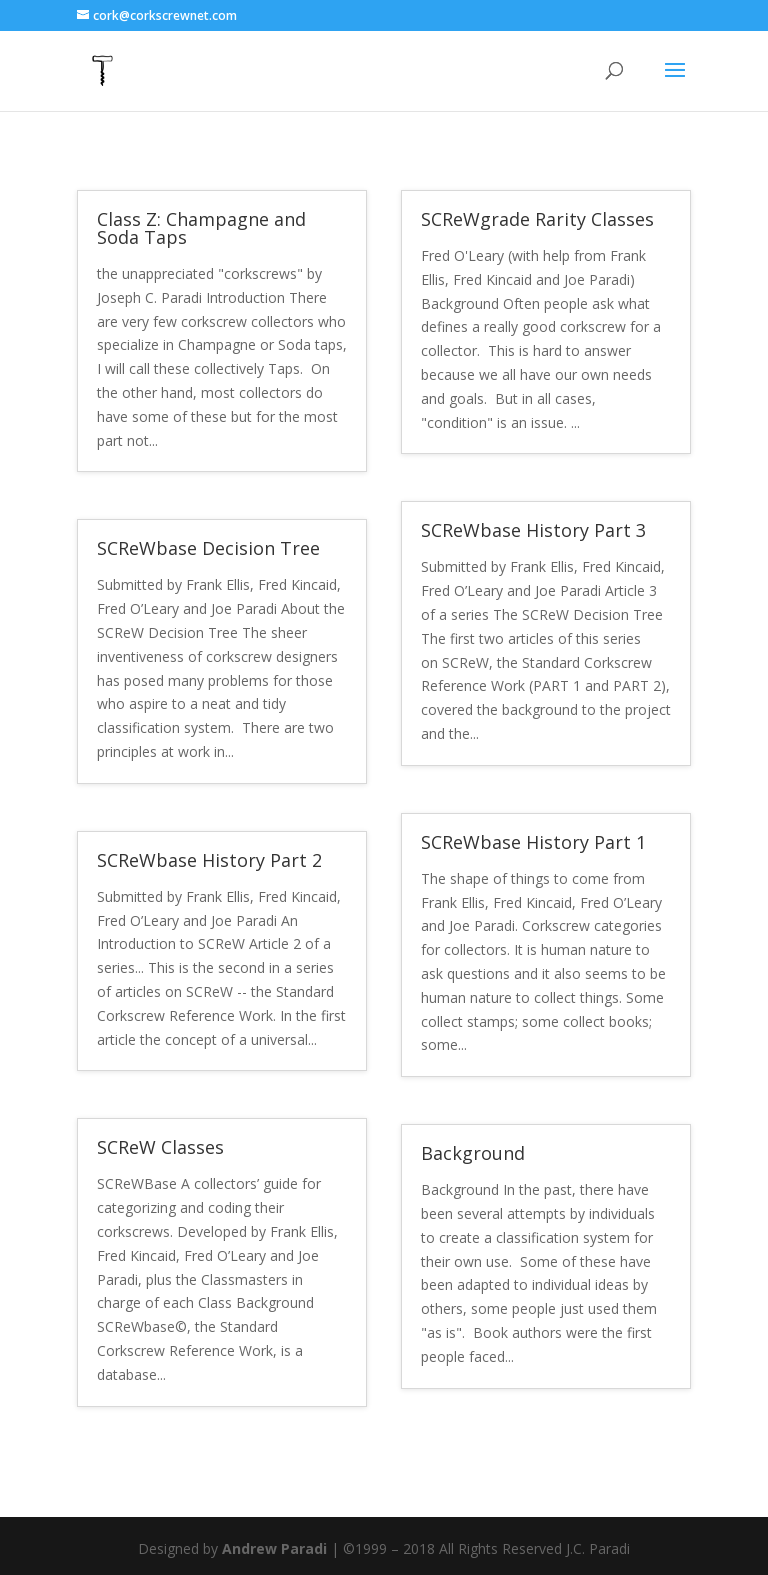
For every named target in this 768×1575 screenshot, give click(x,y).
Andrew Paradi (274, 1548)
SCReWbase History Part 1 (533, 842)
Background (473, 1153)
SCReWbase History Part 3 (533, 530)
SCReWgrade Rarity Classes (537, 219)
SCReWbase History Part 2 (209, 860)
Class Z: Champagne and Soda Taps (201, 228)
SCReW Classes (160, 1147)
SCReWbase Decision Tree (208, 548)
